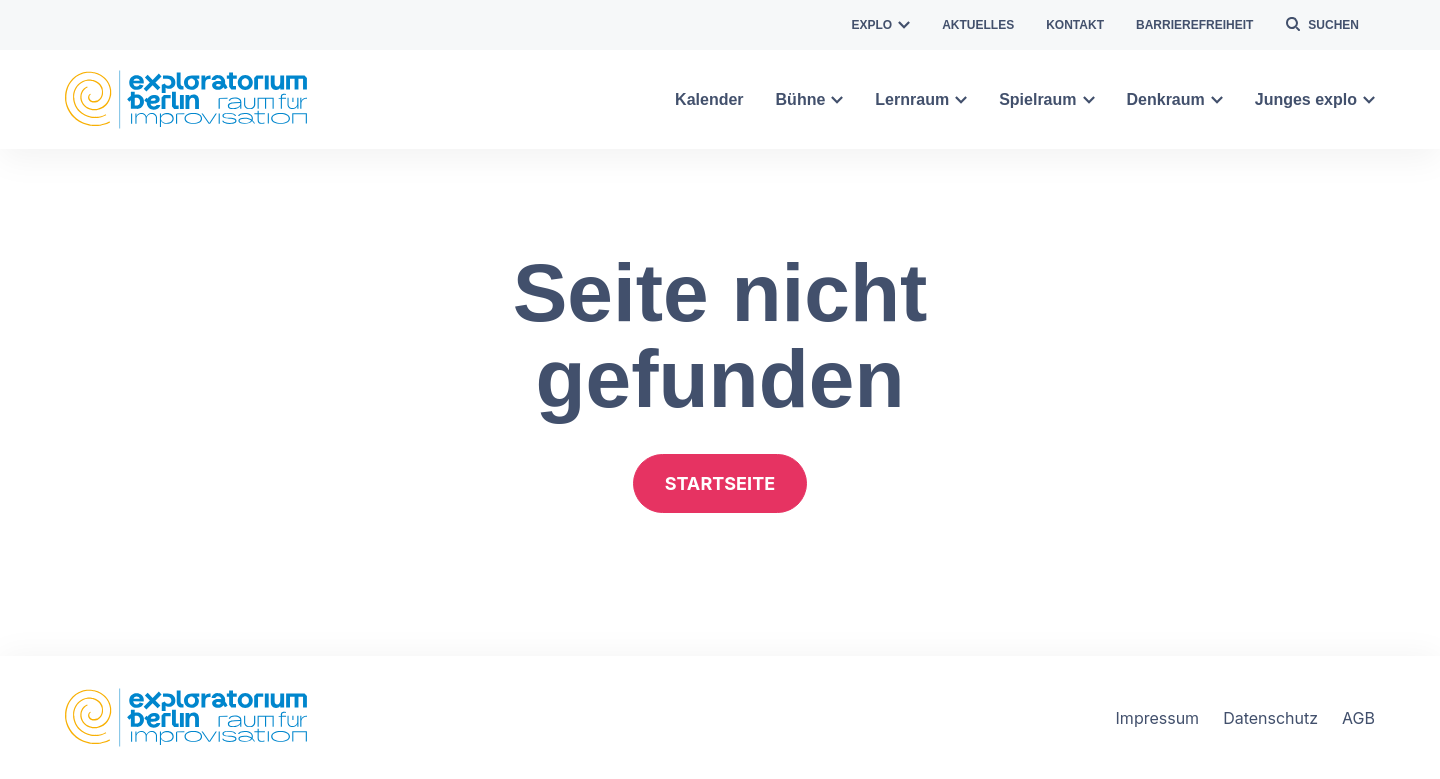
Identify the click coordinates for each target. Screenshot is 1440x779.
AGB (1358, 718)
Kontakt (1075, 25)
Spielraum (1046, 99)
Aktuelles (978, 25)
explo (881, 25)
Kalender (709, 99)
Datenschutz (1270, 718)
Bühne (810, 99)
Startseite (720, 483)
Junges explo (1315, 99)
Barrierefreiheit (1194, 25)
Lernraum (921, 99)
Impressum (1158, 718)
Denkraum (1175, 99)
